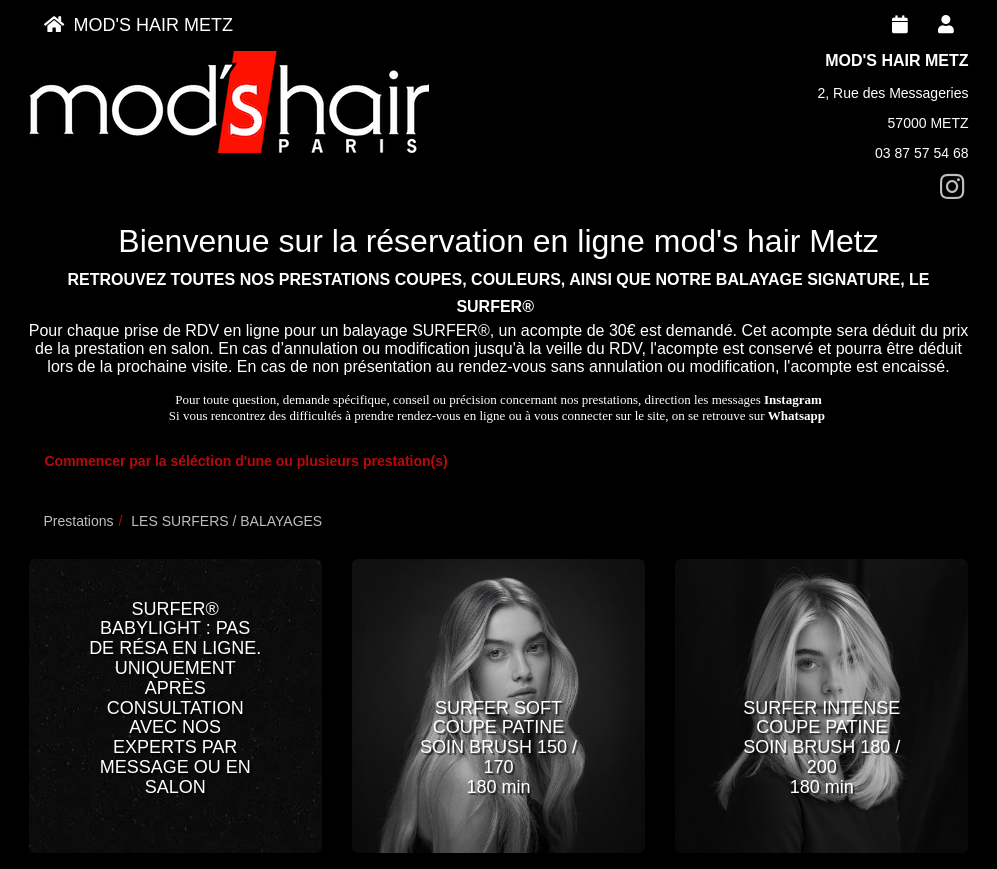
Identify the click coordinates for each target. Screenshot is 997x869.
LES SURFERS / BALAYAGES (226, 521)
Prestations (79, 521)
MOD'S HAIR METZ (138, 25)
